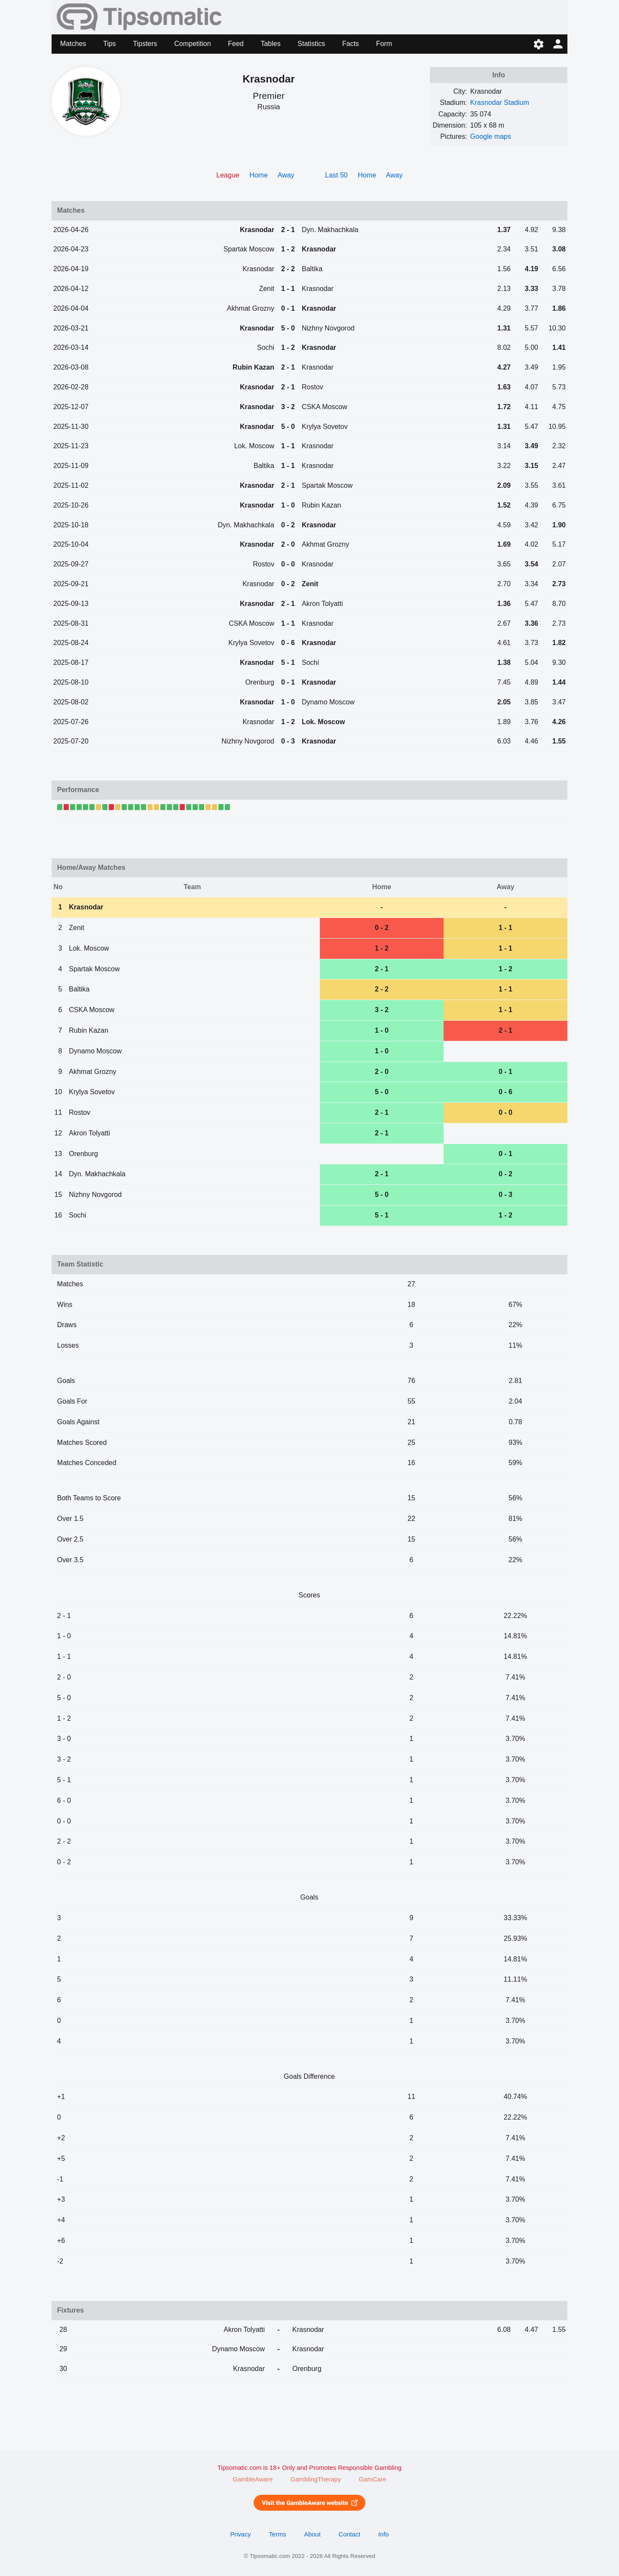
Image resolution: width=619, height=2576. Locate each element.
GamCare (372, 2479)
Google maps (490, 136)
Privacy (240, 2534)
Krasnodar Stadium (499, 102)
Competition (192, 43)
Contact (350, 2534)
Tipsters (145, 43)
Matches (73, 43)
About (312, 2534)
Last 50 (336, 175)
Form (384, 43)
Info (383, 2534)
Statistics (311, 43)
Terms (277, 2534)
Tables (270, 43)
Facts (350, 43)
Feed (235, 43)
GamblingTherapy (316, 2479)
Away (286, 175)
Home (258, 175)
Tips (109, 43)
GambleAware (253, 2479)
